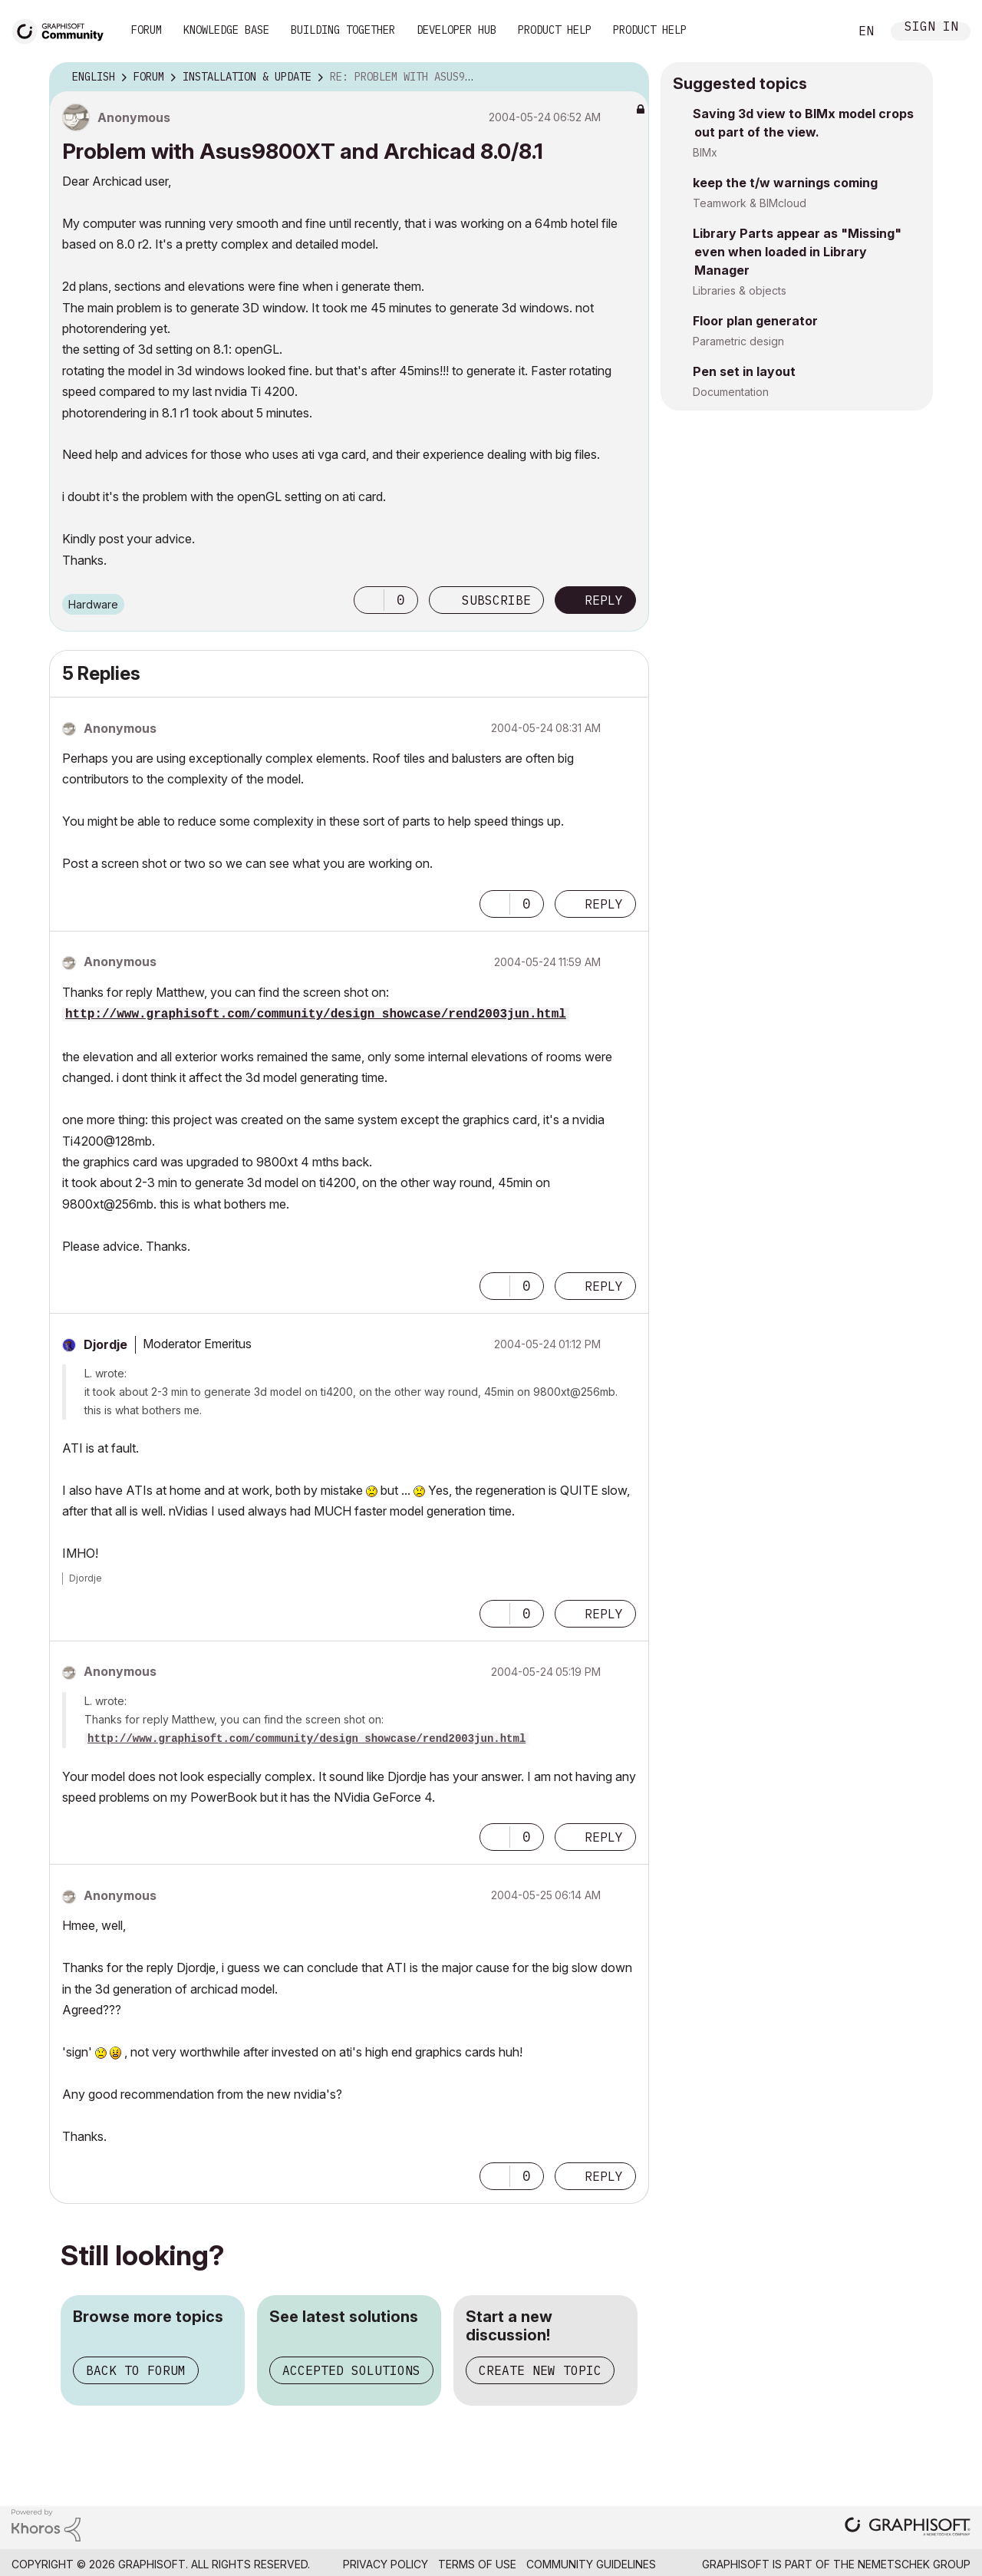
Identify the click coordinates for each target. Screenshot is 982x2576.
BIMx (705, 152)
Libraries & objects (739, 290)
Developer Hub (456, 30)
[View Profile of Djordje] (105, 1344)
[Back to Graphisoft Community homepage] (63, 29)
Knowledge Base (226, 30)
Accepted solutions (351, 2370)
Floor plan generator (755, 320)
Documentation (731, 391)
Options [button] (628, 77)
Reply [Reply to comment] (604, 904)
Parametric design (738, 341)
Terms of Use (477, 2564)
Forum (146, 30)
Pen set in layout (744, 371)
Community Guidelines (591, 2564)
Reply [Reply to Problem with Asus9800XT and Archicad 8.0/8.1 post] (604, 600)
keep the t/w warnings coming (785, 182)
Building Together (343, 30)
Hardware (93, 604)
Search (820, 31)
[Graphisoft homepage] (907, 2528)
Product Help (555, 30)
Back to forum (136, 2370)
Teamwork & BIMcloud (749, 202)
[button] (369, 600)
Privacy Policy (385, 2564)
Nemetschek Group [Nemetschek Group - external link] (914, 2564)
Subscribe (496, 600)
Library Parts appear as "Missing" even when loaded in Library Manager (797, 252)
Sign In (931, 28)
